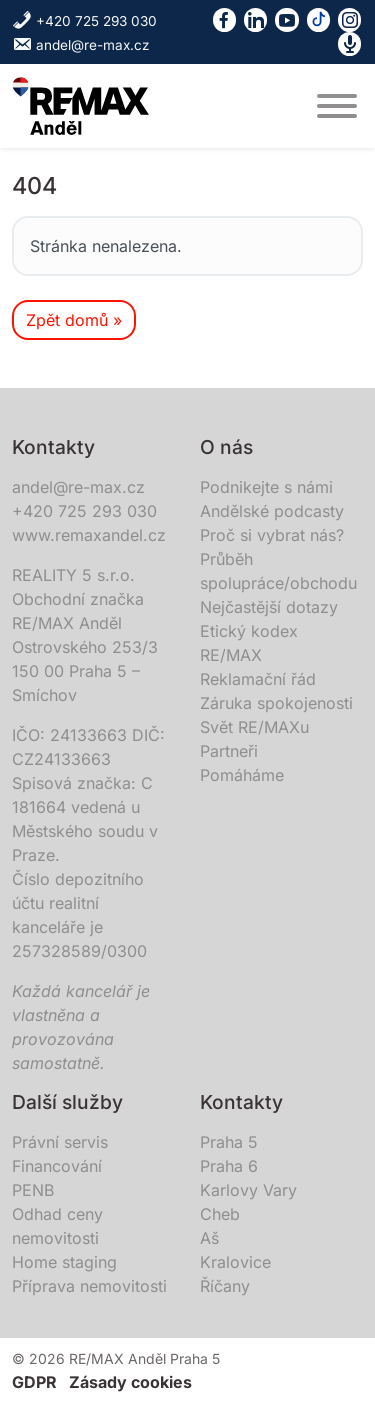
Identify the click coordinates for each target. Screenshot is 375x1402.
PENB (33, 1190)
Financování (57, 1166)
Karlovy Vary (248, 1190)
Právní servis (60, 1142)
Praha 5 (229, 1142)
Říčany (225, 1286)
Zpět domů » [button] (74, 320)
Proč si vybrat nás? (272, 535)
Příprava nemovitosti (89, 1286)
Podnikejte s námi (266, 487)
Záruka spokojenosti (276, 703)
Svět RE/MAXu (254, 727)
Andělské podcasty (272, 511)
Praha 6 (229, 1166)
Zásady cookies (130, 1382)
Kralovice (235, 1262)
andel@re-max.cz (81, 45)
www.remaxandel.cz (89, 535)
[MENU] (337, 106)
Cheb (220, 1214)
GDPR (34, 1382)
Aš (209, 1238)
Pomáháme (242, 775)
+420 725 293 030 (84, 21)
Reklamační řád (258, 679)
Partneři (229, 751)
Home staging (64, 1262)
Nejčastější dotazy (269, 607)
